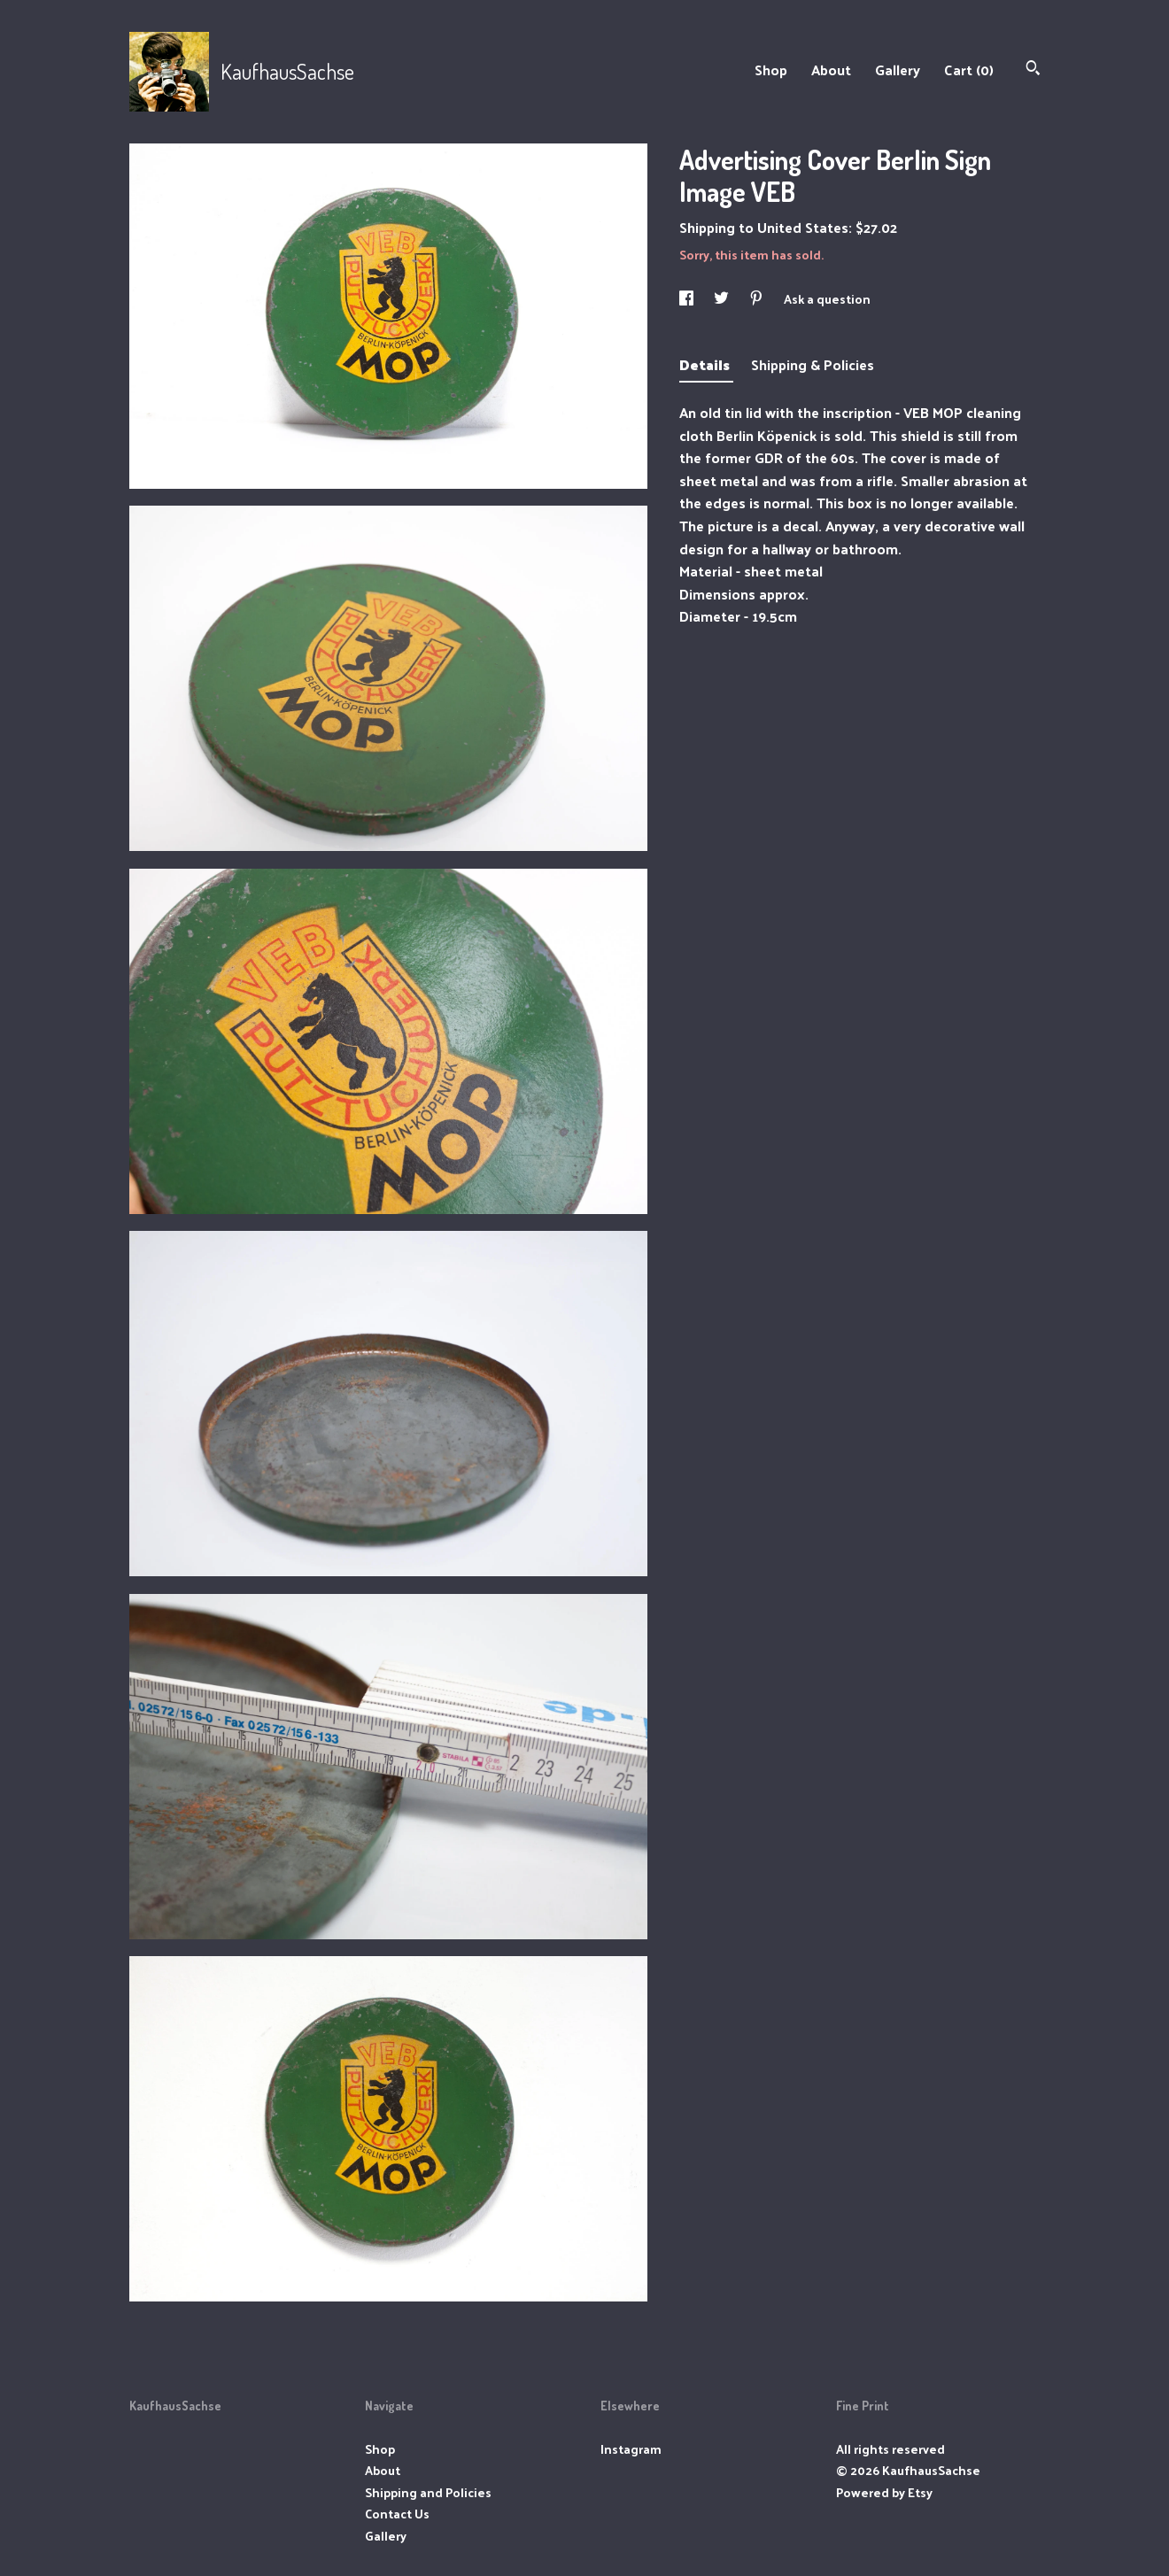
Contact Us (397, 2514)
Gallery (897, 69)
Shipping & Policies (812, 364)
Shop (771, 69)
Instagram (631, 2449)
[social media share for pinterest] (757, 299)
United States (802, 227)
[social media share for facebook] (687, 299)
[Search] (1033, 69)
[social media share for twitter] (723, 299)
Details (706, 364)
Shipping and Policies (428, 2492)
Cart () (969, 69)
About (831, 69)
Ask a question (827, 299)
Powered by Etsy (884, 2492)
